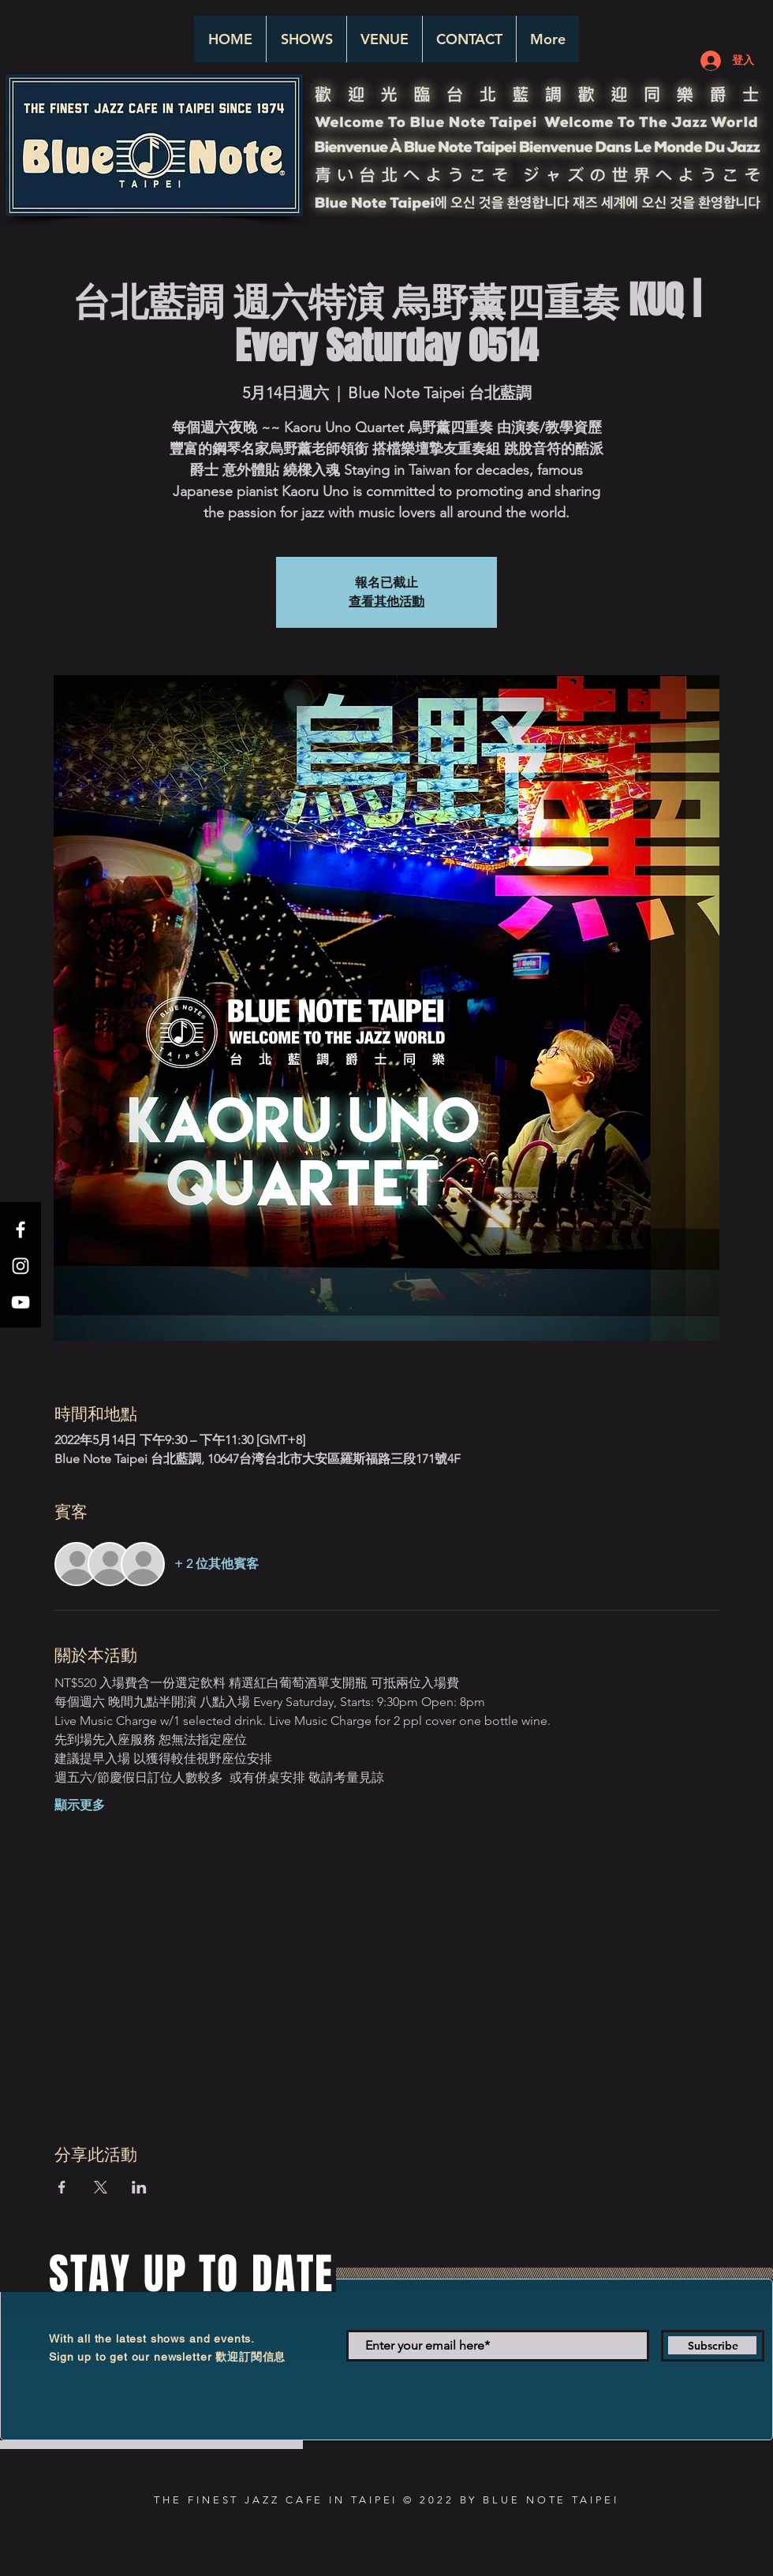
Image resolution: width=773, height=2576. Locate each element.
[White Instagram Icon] (20, 1266)
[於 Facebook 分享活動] (61, 2187)
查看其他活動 (386, 601)
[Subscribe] (712, 2345)
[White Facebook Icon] (20, 1230)
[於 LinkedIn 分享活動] (139, 2187)
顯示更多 (79, 1805)
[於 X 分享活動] (100, 2187)
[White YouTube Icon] (20, 1302)
